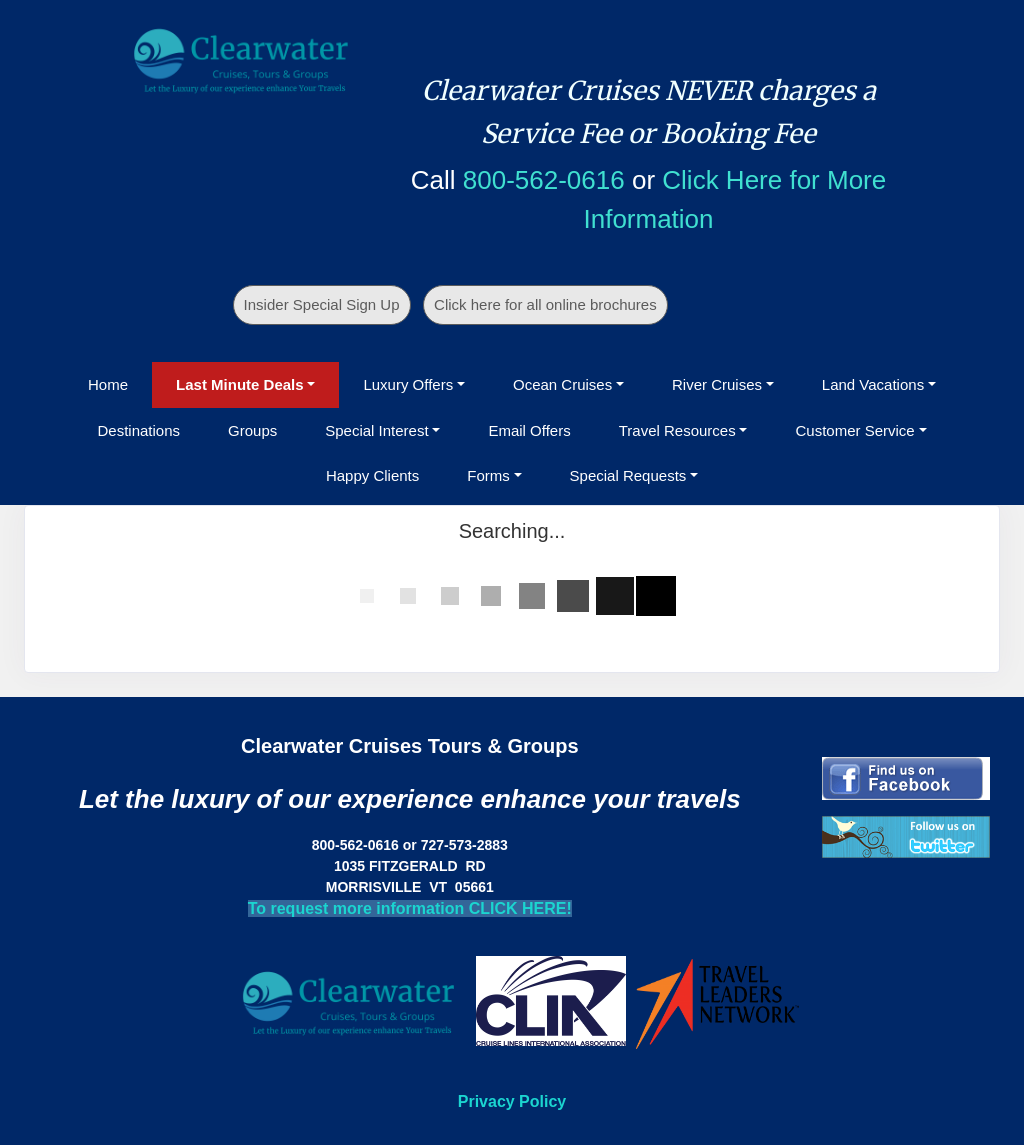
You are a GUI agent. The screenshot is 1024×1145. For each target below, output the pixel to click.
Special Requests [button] (628, 475)
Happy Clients (372, 475)
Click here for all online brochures (545, 304)
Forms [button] (488, 475)
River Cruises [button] (717, 384)
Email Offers (529, 430)
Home (108, 384)
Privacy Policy (512, 1101)
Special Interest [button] (376, 430)
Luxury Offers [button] (408, 384)
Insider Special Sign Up (322, 304)
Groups (252, 430)
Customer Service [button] (854, 430)
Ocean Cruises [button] (562, 384)
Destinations (138, 430)
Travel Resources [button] (677, 430)
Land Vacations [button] (873, 384)
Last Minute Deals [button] (240, 384)
